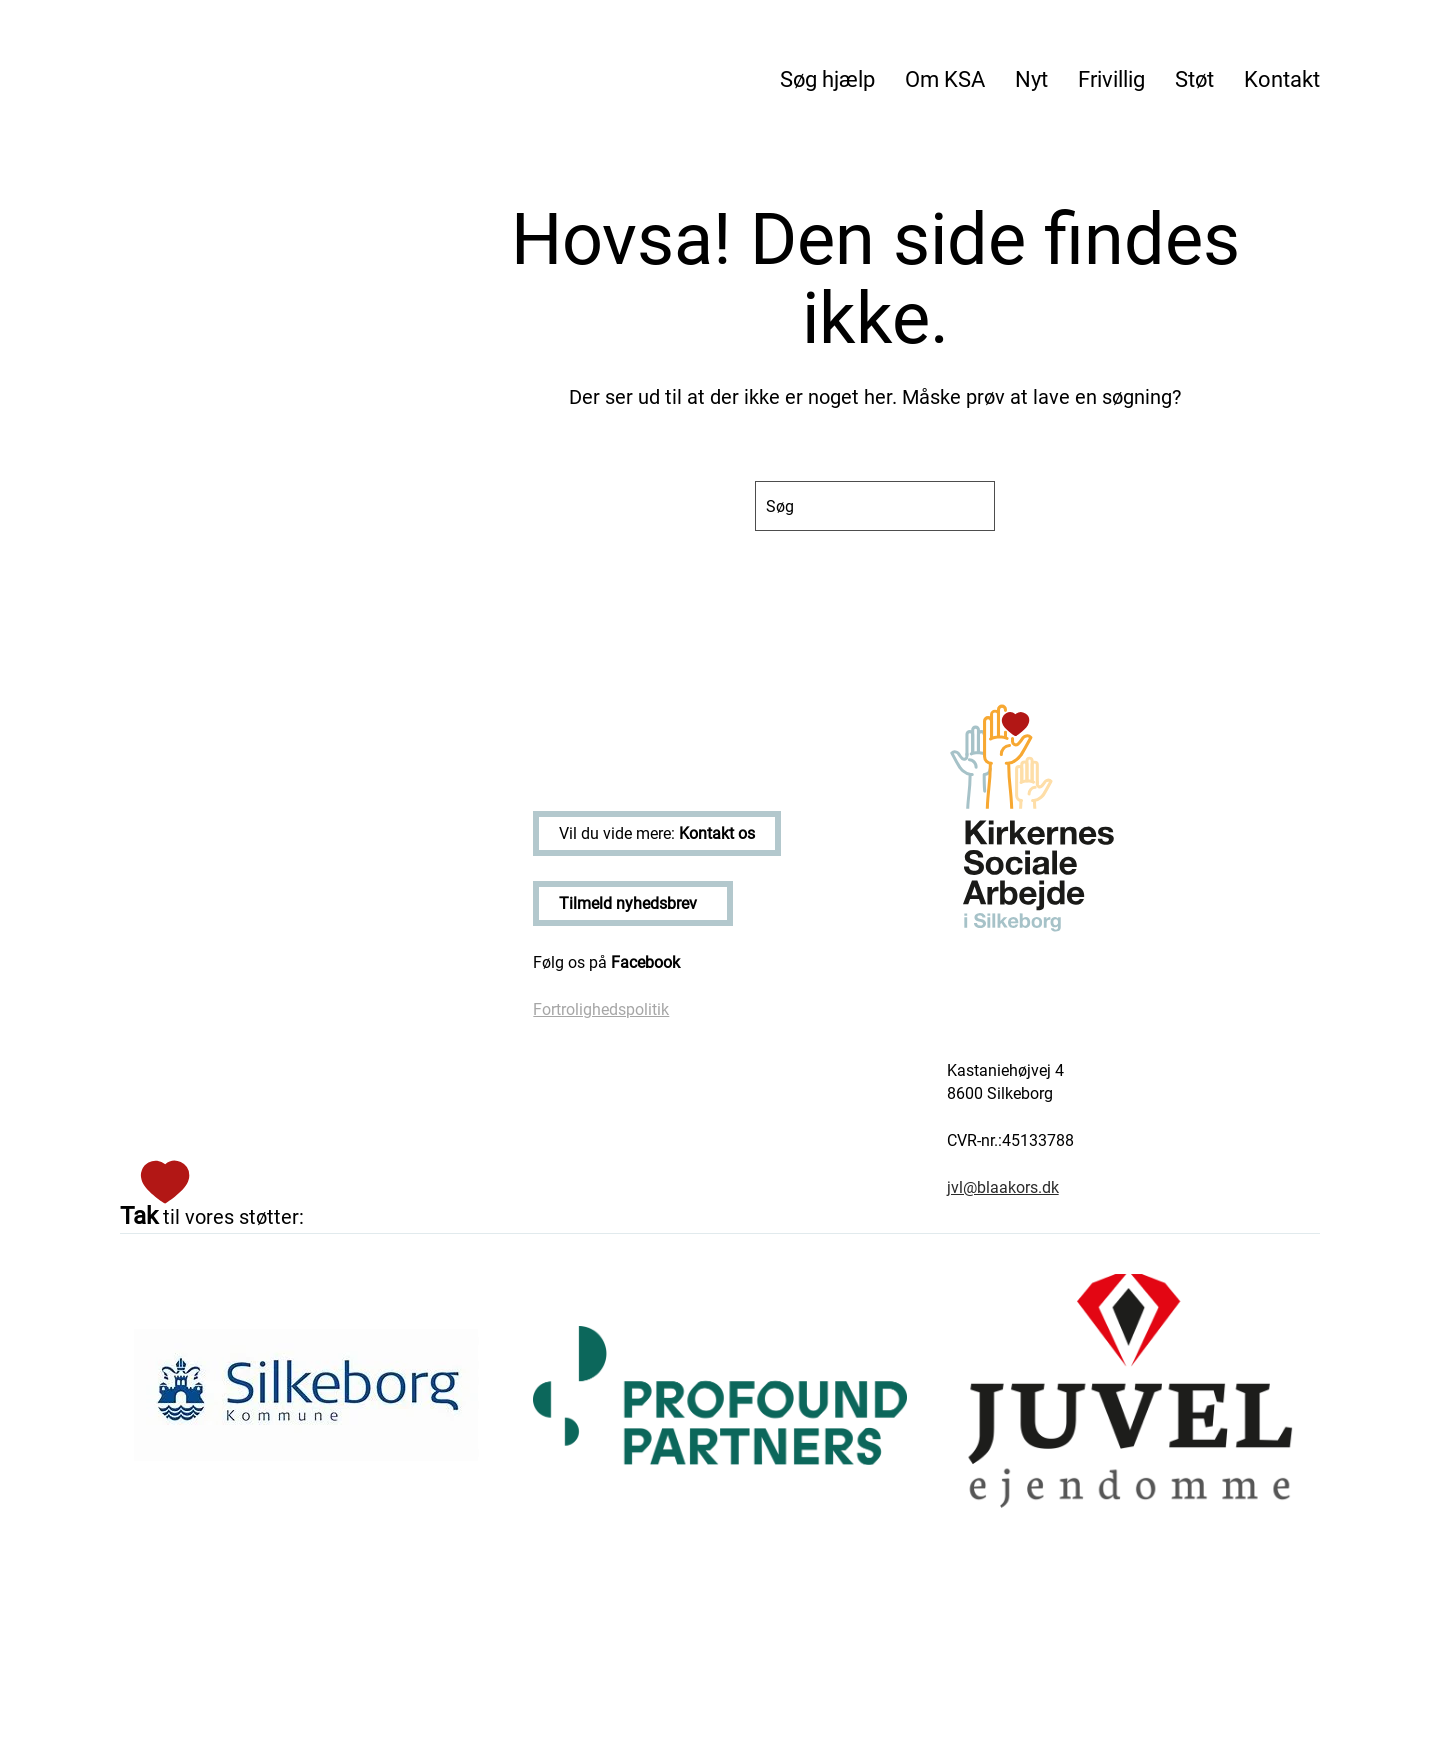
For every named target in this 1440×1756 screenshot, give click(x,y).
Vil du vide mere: (657, 833)
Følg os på (606, 962)
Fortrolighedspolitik (601, 1009)
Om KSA (945, 79)
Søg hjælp (827, 79)
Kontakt (1282, 79)
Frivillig (1111, 79)
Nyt (1031, 79)
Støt (1194, 79)
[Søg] (875, 506)
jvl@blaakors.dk (1003, 1187)
